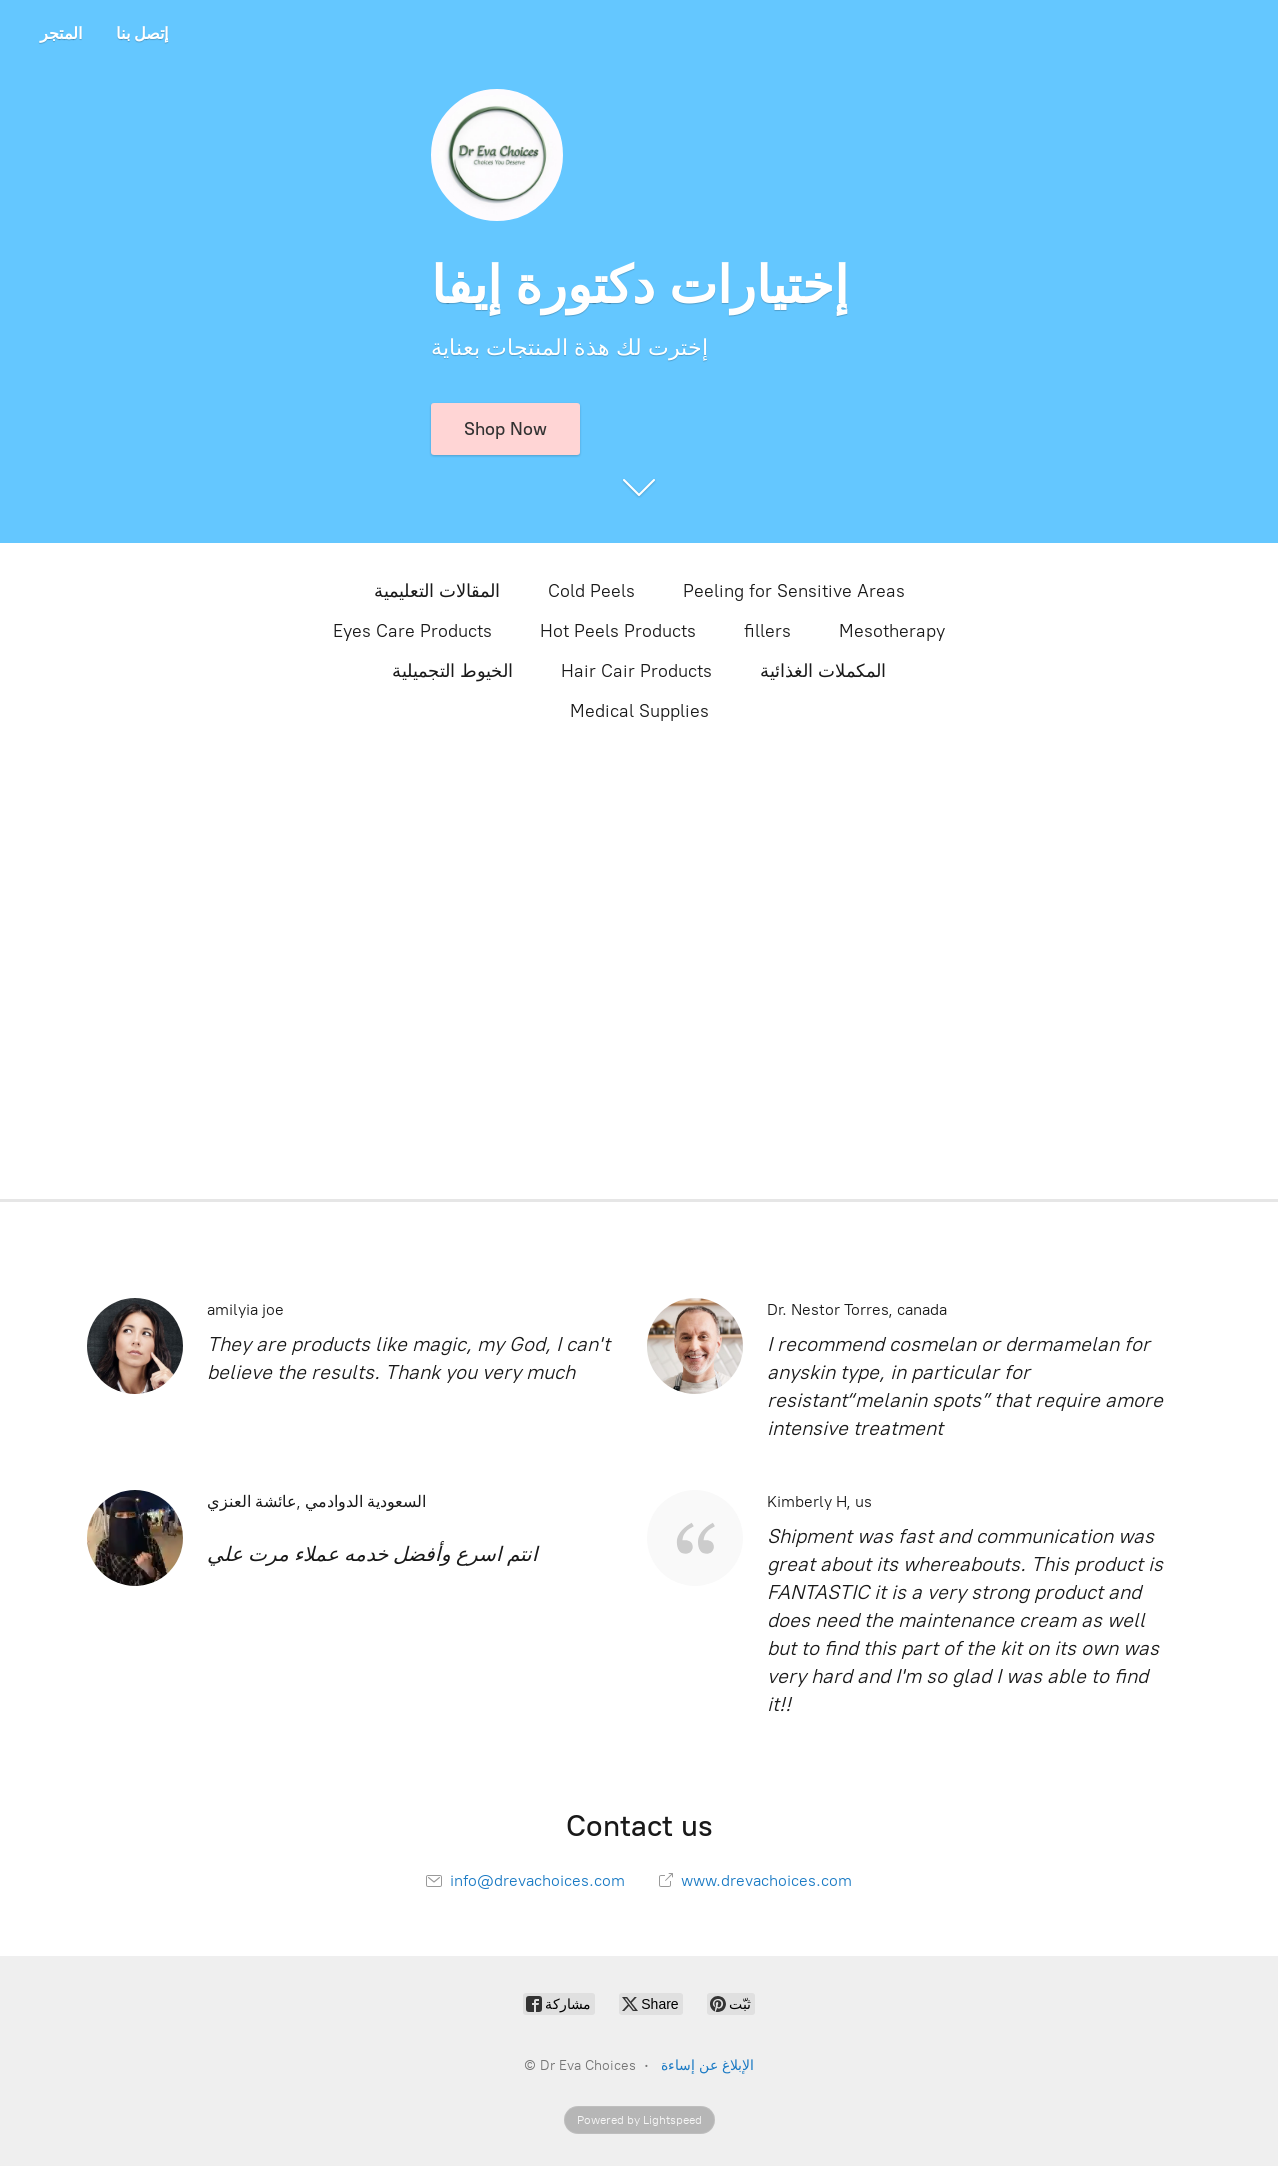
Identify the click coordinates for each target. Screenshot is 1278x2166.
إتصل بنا (142, 33)
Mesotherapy (892, 631)
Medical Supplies (639, 711)
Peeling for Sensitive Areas (794, 591)
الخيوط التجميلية (452, 671)
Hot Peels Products (618, 631)
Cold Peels (591, 591)
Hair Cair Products (636, 671)
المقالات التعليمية (437, 591)
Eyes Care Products (412, 631)
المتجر (61, 33)
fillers (767, 631)
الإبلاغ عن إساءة (707, 2065)
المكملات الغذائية (823, 671)
